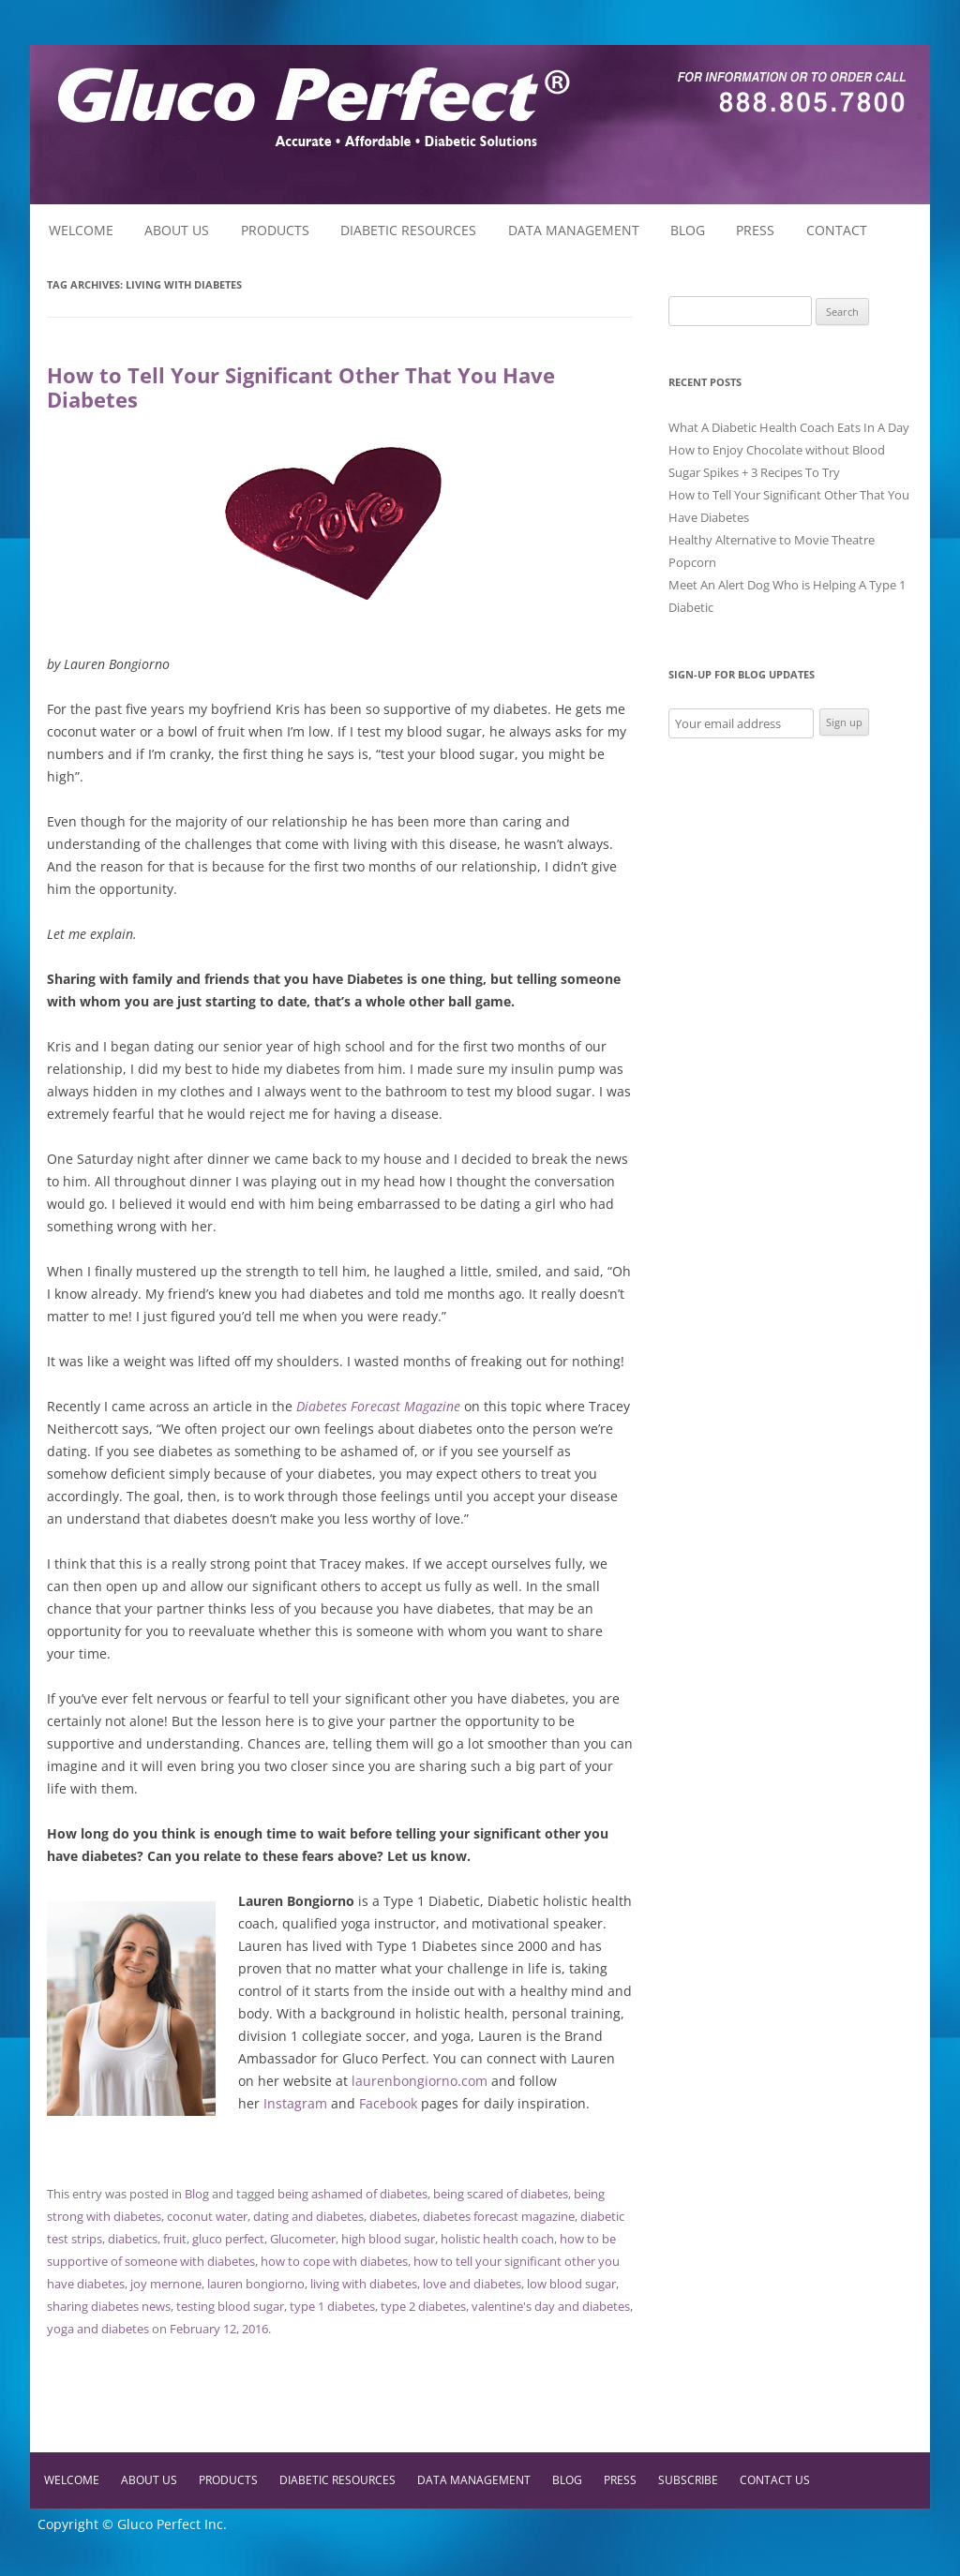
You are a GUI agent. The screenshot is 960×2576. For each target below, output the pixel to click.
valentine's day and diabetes (551, 2306)
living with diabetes (363, 2283)
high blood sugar (388, 2238)
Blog (687, 230)
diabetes (393, 2216)
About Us (176, 230)
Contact (836, 230)
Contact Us (775, 2480)
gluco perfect (228, 2238)
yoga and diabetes (98, 2328)
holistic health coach (497, 2238)
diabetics (133, 2238)
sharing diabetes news (109, 2306)
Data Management (573, 230)
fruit (175, 2238)
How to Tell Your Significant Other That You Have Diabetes (301, 387)
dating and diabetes (308, 2216)
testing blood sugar (230, 2306)
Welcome (81, 230)
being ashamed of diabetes (353, 2193)
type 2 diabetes (423, 2306)
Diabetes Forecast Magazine (378, 1406)
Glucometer (303, 2238)
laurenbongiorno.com (420, 2081)
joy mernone (166, 2283)
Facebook (388, 2103)
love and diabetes (472, 2283)
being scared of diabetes (500, 2193)
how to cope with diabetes (334, 2261)
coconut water (207, 2216)
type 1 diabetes (332, 2306)
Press (755, 230)
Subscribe (688, 2480)
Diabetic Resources (408, 230)
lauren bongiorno (256, 2283)
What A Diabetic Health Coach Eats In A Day (788, 427)
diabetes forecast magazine (499, 2216)
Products (275, 230)
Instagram (295, 2103)
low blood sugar (571, 2283)
